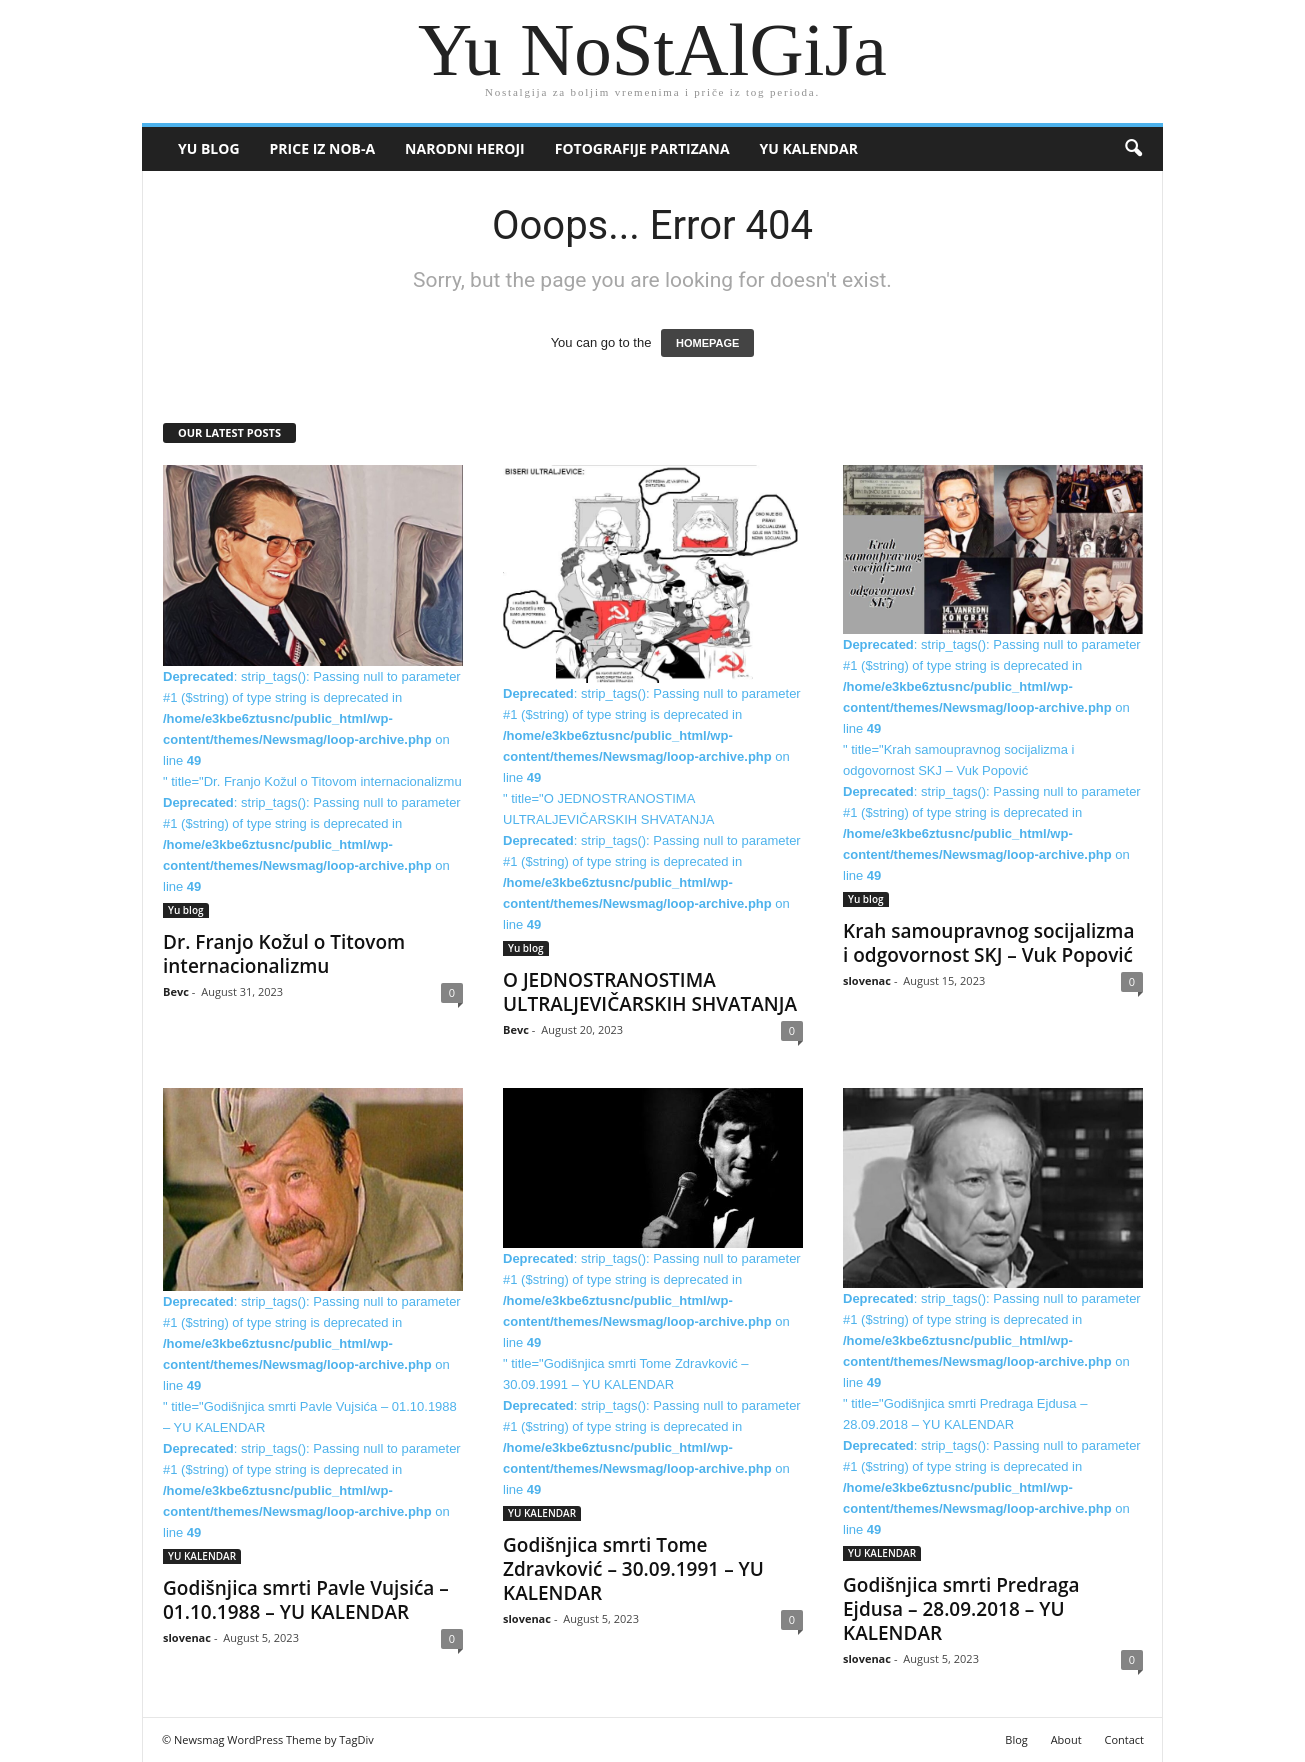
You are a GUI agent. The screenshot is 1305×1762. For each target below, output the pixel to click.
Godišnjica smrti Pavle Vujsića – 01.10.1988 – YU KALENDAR (306, 1600)
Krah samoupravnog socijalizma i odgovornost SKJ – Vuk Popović (989, 943)
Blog (1016, 1739)
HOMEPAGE (707, 343)
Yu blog (209, 148)
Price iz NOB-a (323, 148)
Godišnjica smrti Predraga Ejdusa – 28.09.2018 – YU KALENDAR (961, 1609)
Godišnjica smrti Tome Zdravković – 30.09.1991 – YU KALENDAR (633, 1569)
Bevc (176, 991)
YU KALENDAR (809, 148)
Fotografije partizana (642, 148)
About (1066, 1739)
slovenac (867, 980)
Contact (1124, 1739)
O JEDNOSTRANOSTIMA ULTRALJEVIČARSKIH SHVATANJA (650, 992)
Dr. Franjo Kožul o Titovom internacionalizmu (284, 954)
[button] (1133, 149)
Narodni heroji (465, 148)
